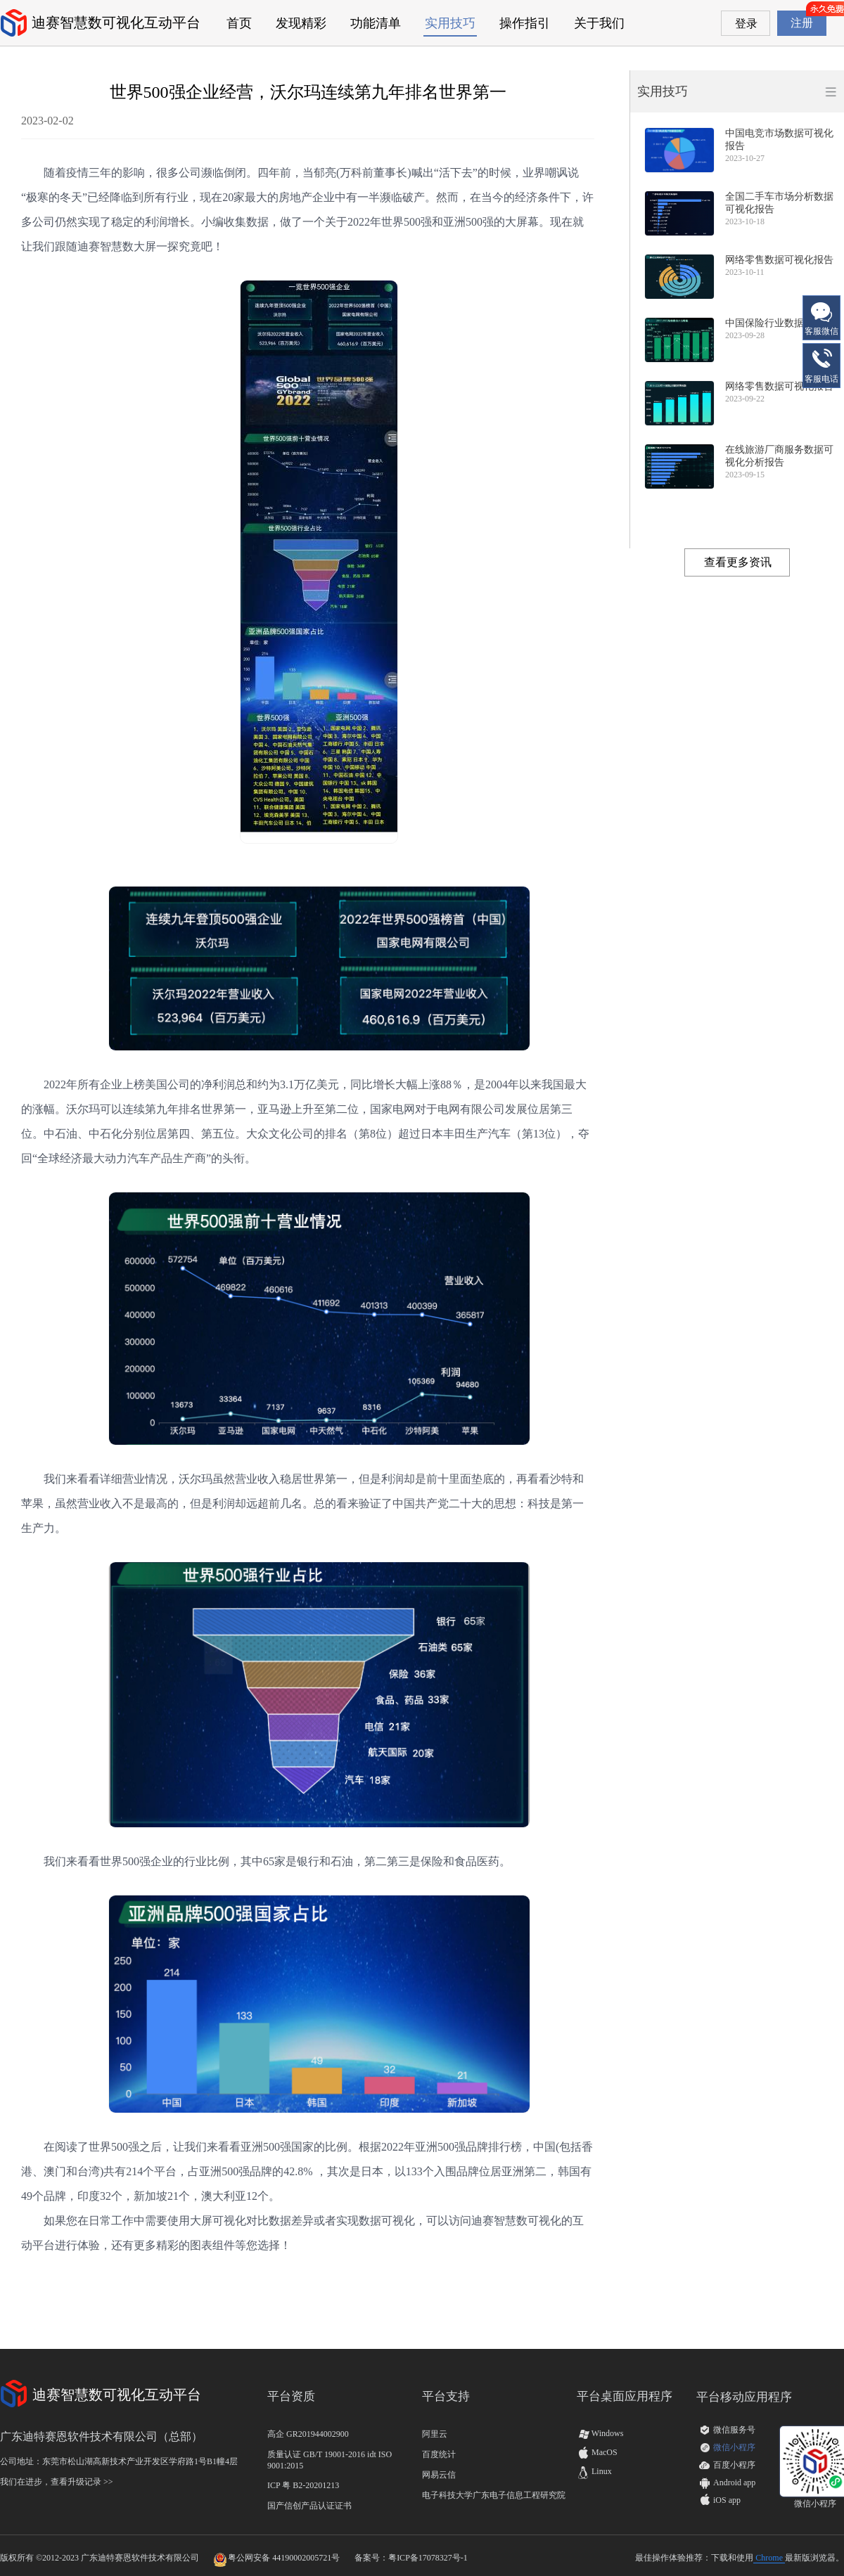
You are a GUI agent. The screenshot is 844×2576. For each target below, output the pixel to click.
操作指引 (524, 23)
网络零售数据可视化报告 (779, 260)
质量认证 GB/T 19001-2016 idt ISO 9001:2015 (329, 2460)
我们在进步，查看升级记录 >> (56, 2482)
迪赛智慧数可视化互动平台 (116, 22)
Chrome (769, 2558)
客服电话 (822, 364)
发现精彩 (301, 23)
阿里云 (434, 2434)
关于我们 (599, 23)
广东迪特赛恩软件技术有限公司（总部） (101, 2436)
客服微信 (822, 316)
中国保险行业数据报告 (774, 323)
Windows (600, 2433)
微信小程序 (734, 2447)
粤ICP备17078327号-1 (428, 2558)
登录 (746, 24)
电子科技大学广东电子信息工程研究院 (493, 2495)
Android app (734, 2482)
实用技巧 (450, 23)
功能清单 (375, 23)
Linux (594, 2471)
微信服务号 (734, 2430)
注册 (802, 23)
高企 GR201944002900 (308, 2434)
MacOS (597, 2452)
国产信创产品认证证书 (309, 2506)
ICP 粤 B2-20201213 (303, 2485)
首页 (239, 23)
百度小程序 (734, 2465)
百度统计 (439, 2454)
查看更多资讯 (738, 562)
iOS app (727, 2500)
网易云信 (439, 2475)
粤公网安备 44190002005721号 (284, 2558)
